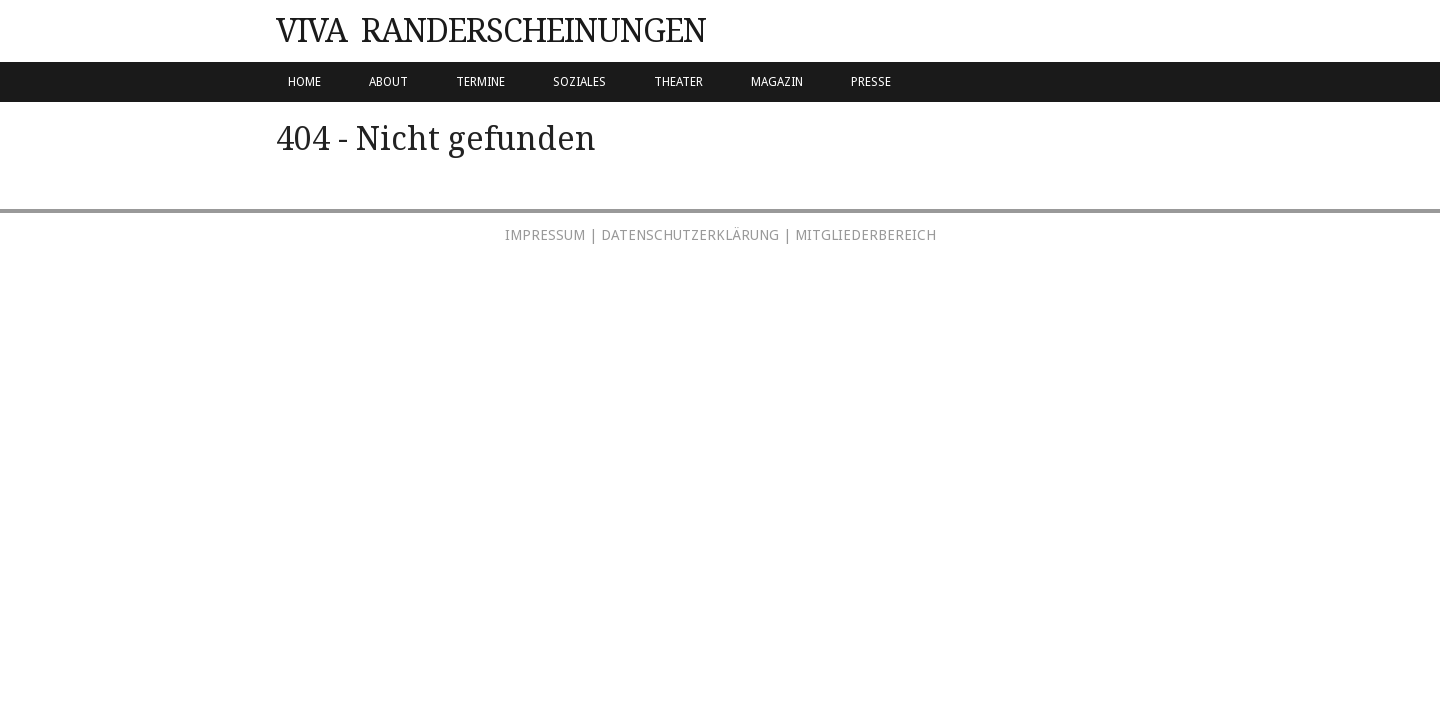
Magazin (777, 82)
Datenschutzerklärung (690, 235)
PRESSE (871, 82)
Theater (678, 82)
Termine (480, 82)
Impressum (545, 235)
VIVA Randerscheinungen (491, 31)
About (388, 82)
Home (304, 82)
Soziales (579, 82)
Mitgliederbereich (865, 235)
